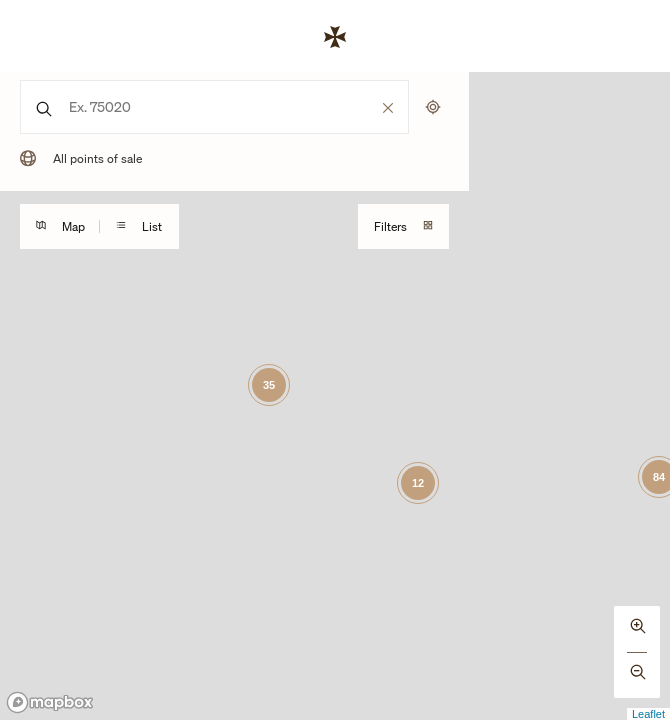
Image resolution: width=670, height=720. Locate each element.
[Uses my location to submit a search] (433, 107)
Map (60, 226)
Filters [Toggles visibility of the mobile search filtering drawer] (403, 226)
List (139, 226)
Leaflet (648, 714)
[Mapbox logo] (50, 702)
